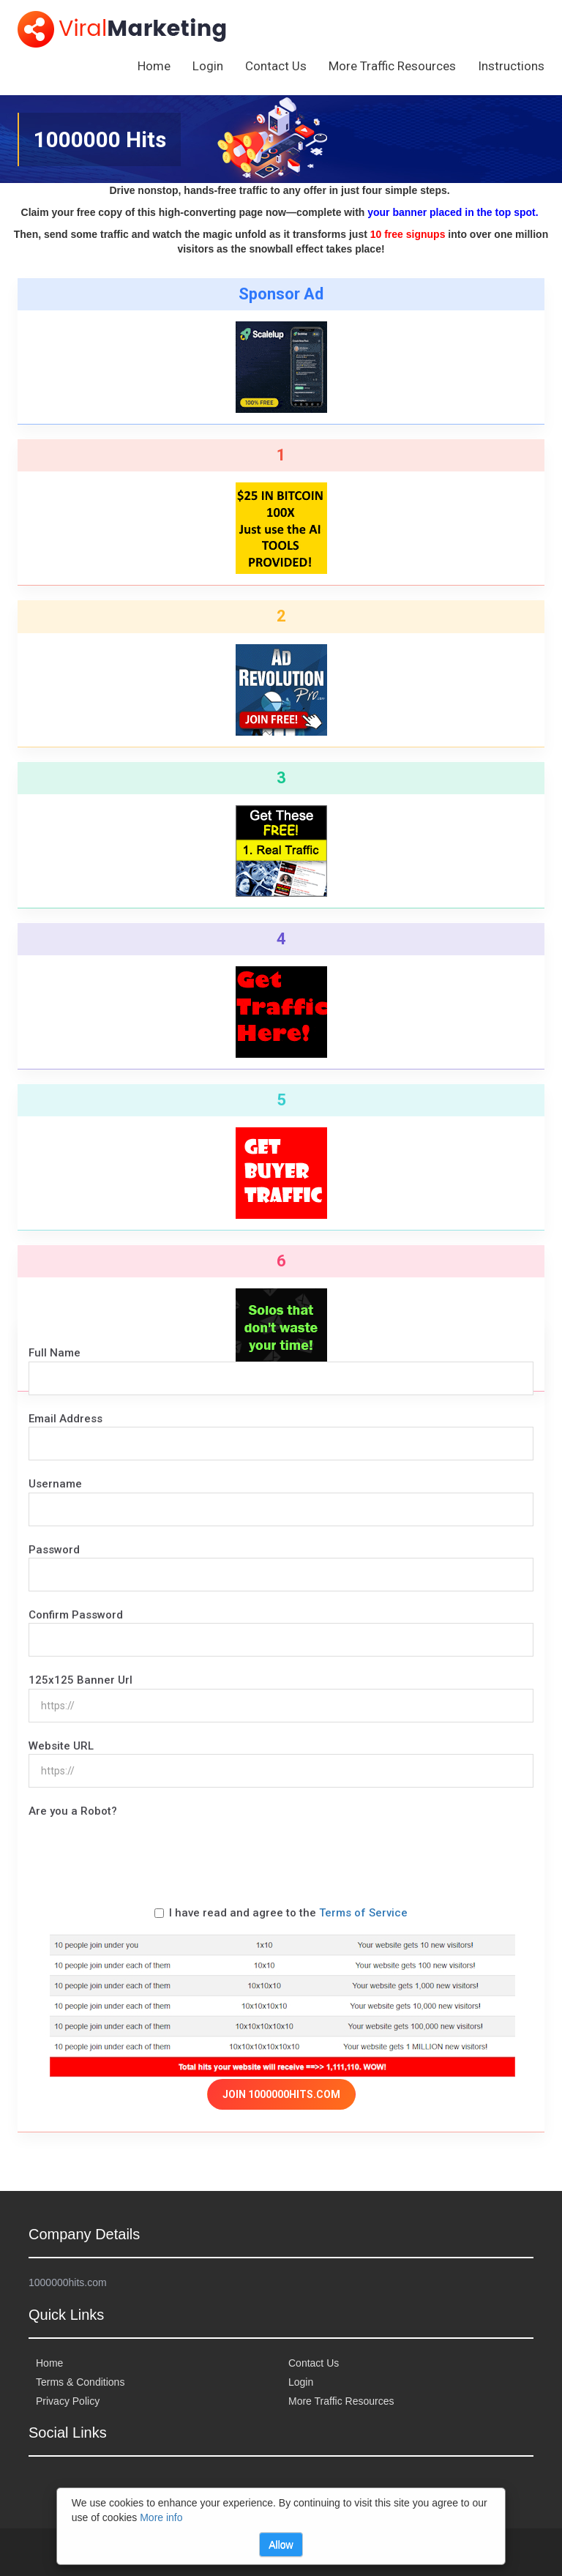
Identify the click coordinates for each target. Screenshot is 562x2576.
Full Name (54, 1352)
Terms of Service (363, 1912)
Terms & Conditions (80, 2382)
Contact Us (276, 66)
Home (154, 66)
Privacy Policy (68, 2401)
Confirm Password (76, 1614)
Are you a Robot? (73, 1811)
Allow (281, 2544)
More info (161, 2517)
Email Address (65, 1418)
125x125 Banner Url (80, 1680)
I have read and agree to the (281, 1912)
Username (55, 1483)
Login (207, 66)
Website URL (61, 1745)
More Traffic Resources (392, 66)
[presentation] (140, 1848)
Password (54, 1549)
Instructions (511, 66)
